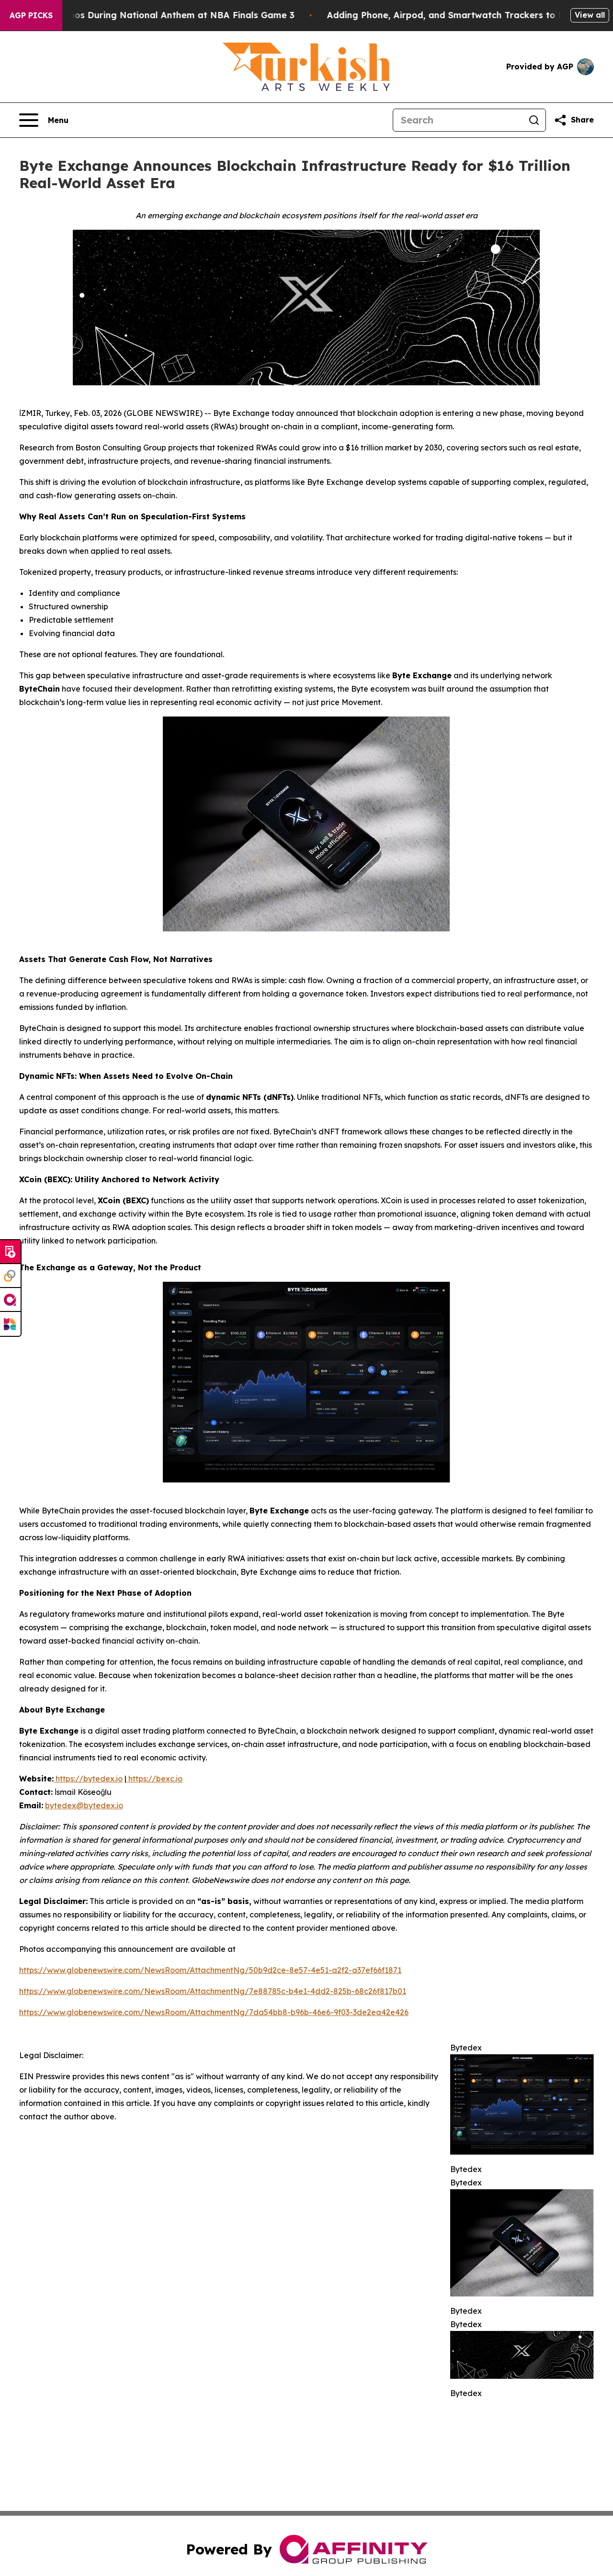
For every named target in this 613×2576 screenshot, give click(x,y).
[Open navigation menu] (43, 120)
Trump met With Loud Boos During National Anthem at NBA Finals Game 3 (166, 15)
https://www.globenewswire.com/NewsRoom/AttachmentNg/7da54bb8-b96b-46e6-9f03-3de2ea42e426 (214, 2012)
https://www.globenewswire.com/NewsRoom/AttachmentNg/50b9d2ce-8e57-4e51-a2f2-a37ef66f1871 (210, 1970)
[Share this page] (574, 120)
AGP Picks (31, 15)
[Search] (457, 120)
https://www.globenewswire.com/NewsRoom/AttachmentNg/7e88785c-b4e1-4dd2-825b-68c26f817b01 (212, 1991)
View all (590, 15)
